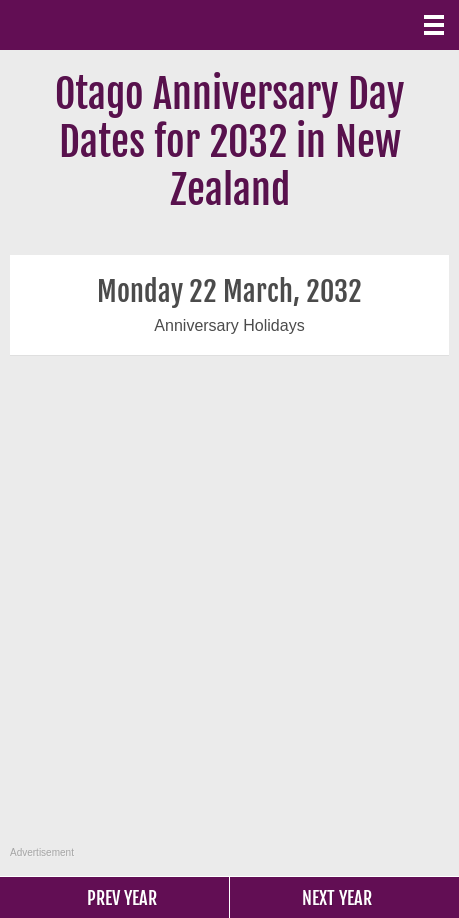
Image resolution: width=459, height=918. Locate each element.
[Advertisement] (227, 612)
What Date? (100, 25)
